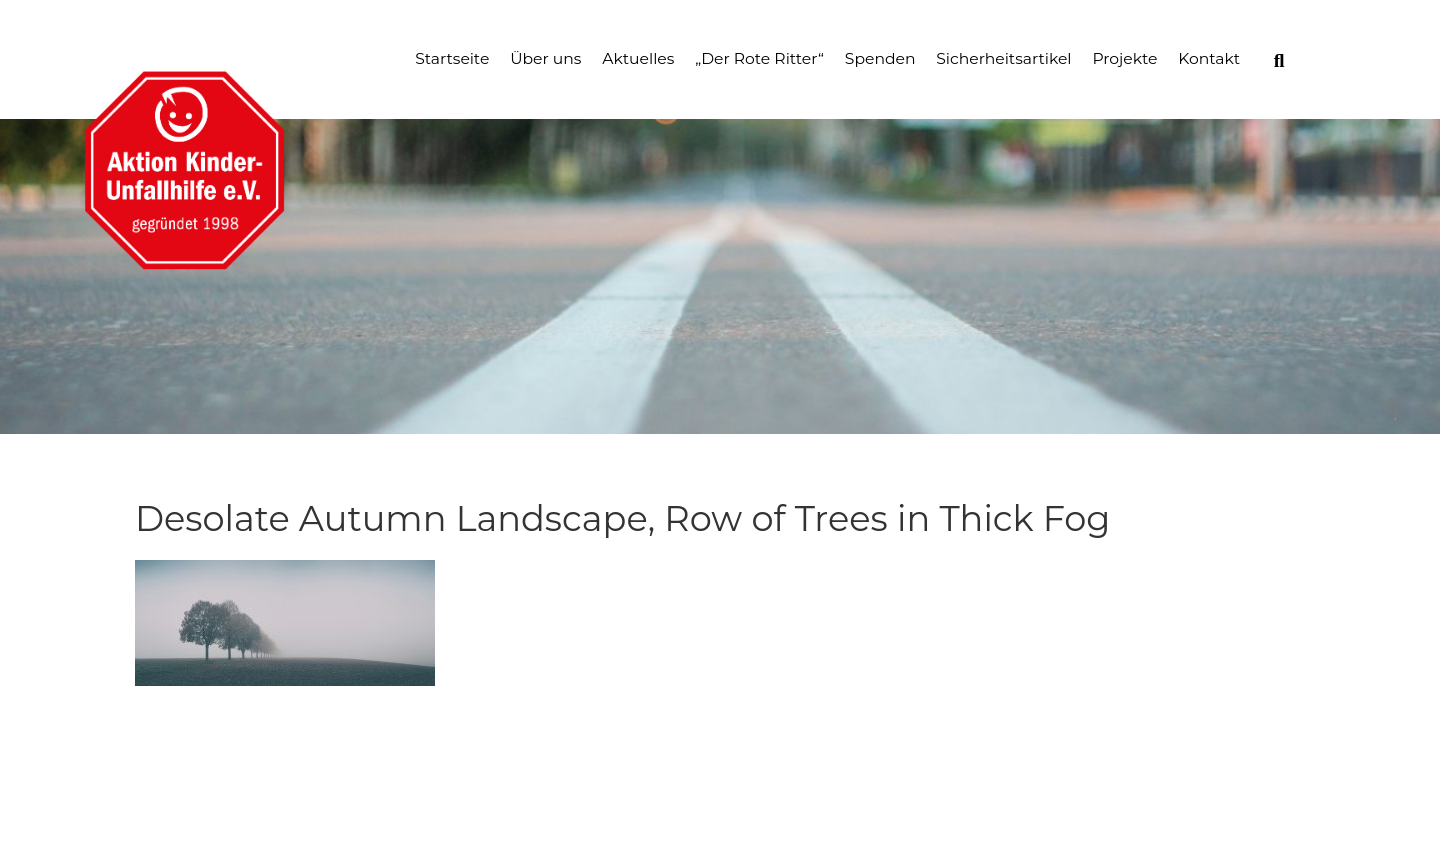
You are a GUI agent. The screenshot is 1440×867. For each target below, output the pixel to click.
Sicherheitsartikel (1003, 58)
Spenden (880, 58)
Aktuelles (638, 58)
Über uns (545, 58)
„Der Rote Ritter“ (759, 58)
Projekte (1124, 58)
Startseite (452, 58)
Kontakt (1209, 58)
